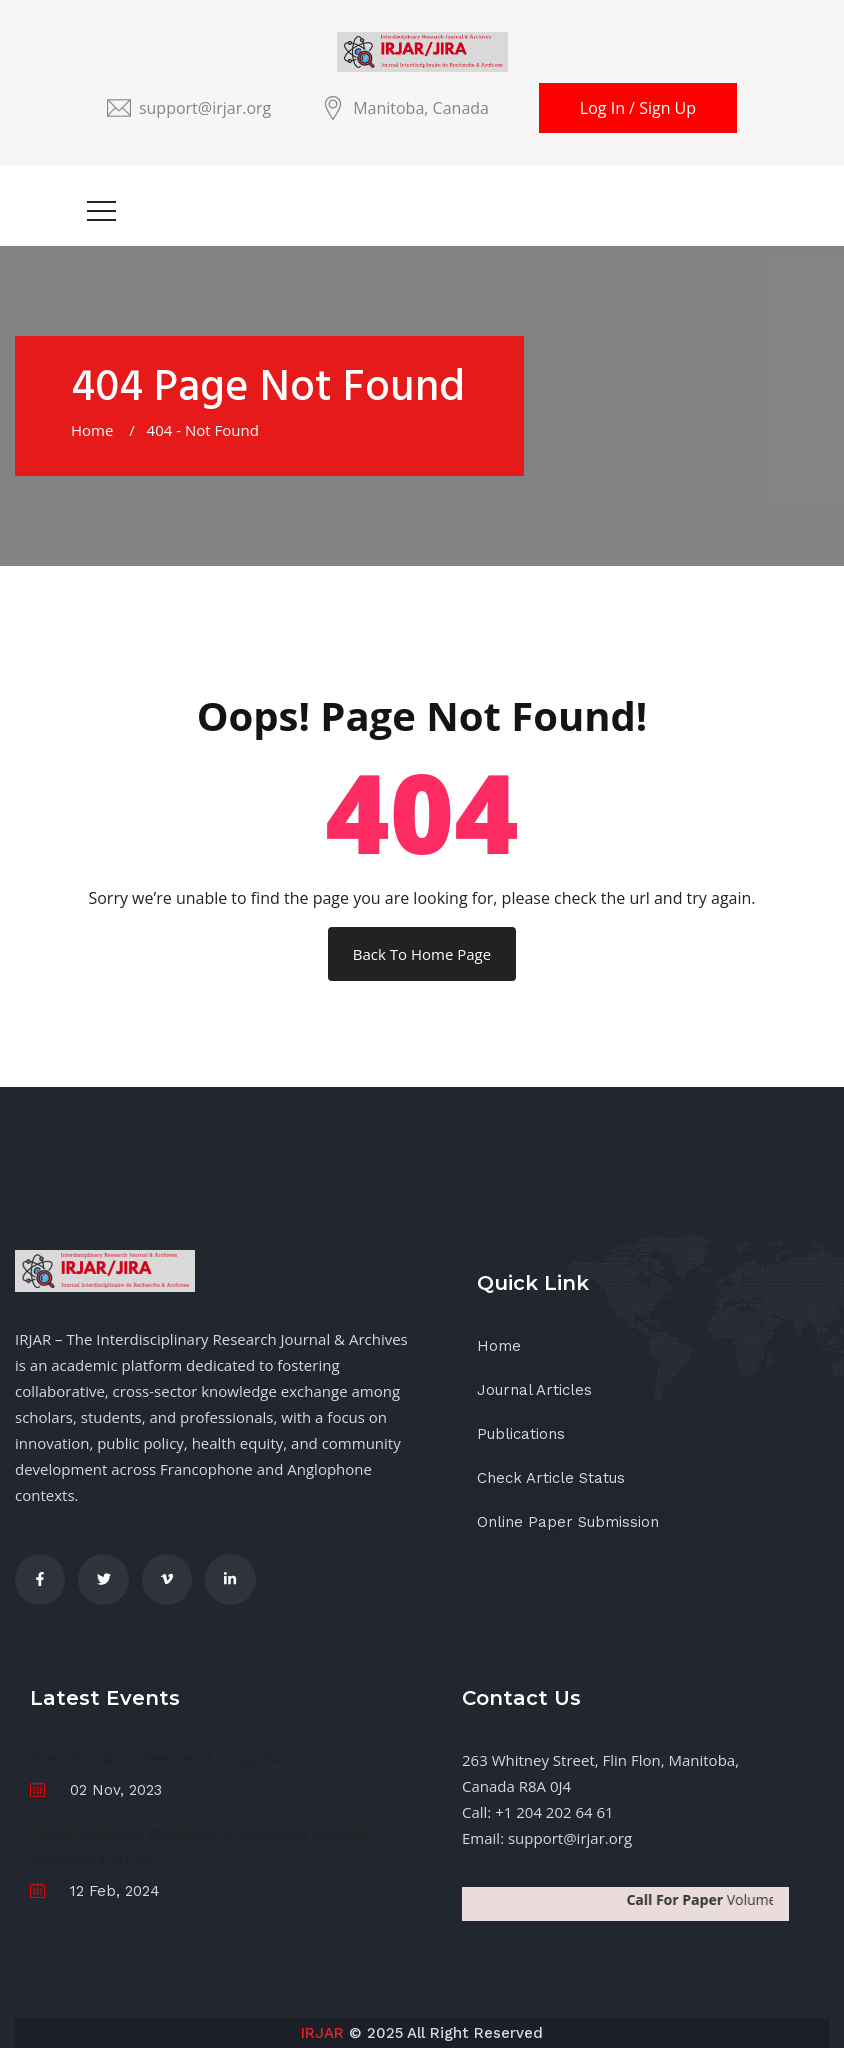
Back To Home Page (422, 954)
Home (96, 430)
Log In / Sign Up (638, 108)
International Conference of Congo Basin (163, 1760)
